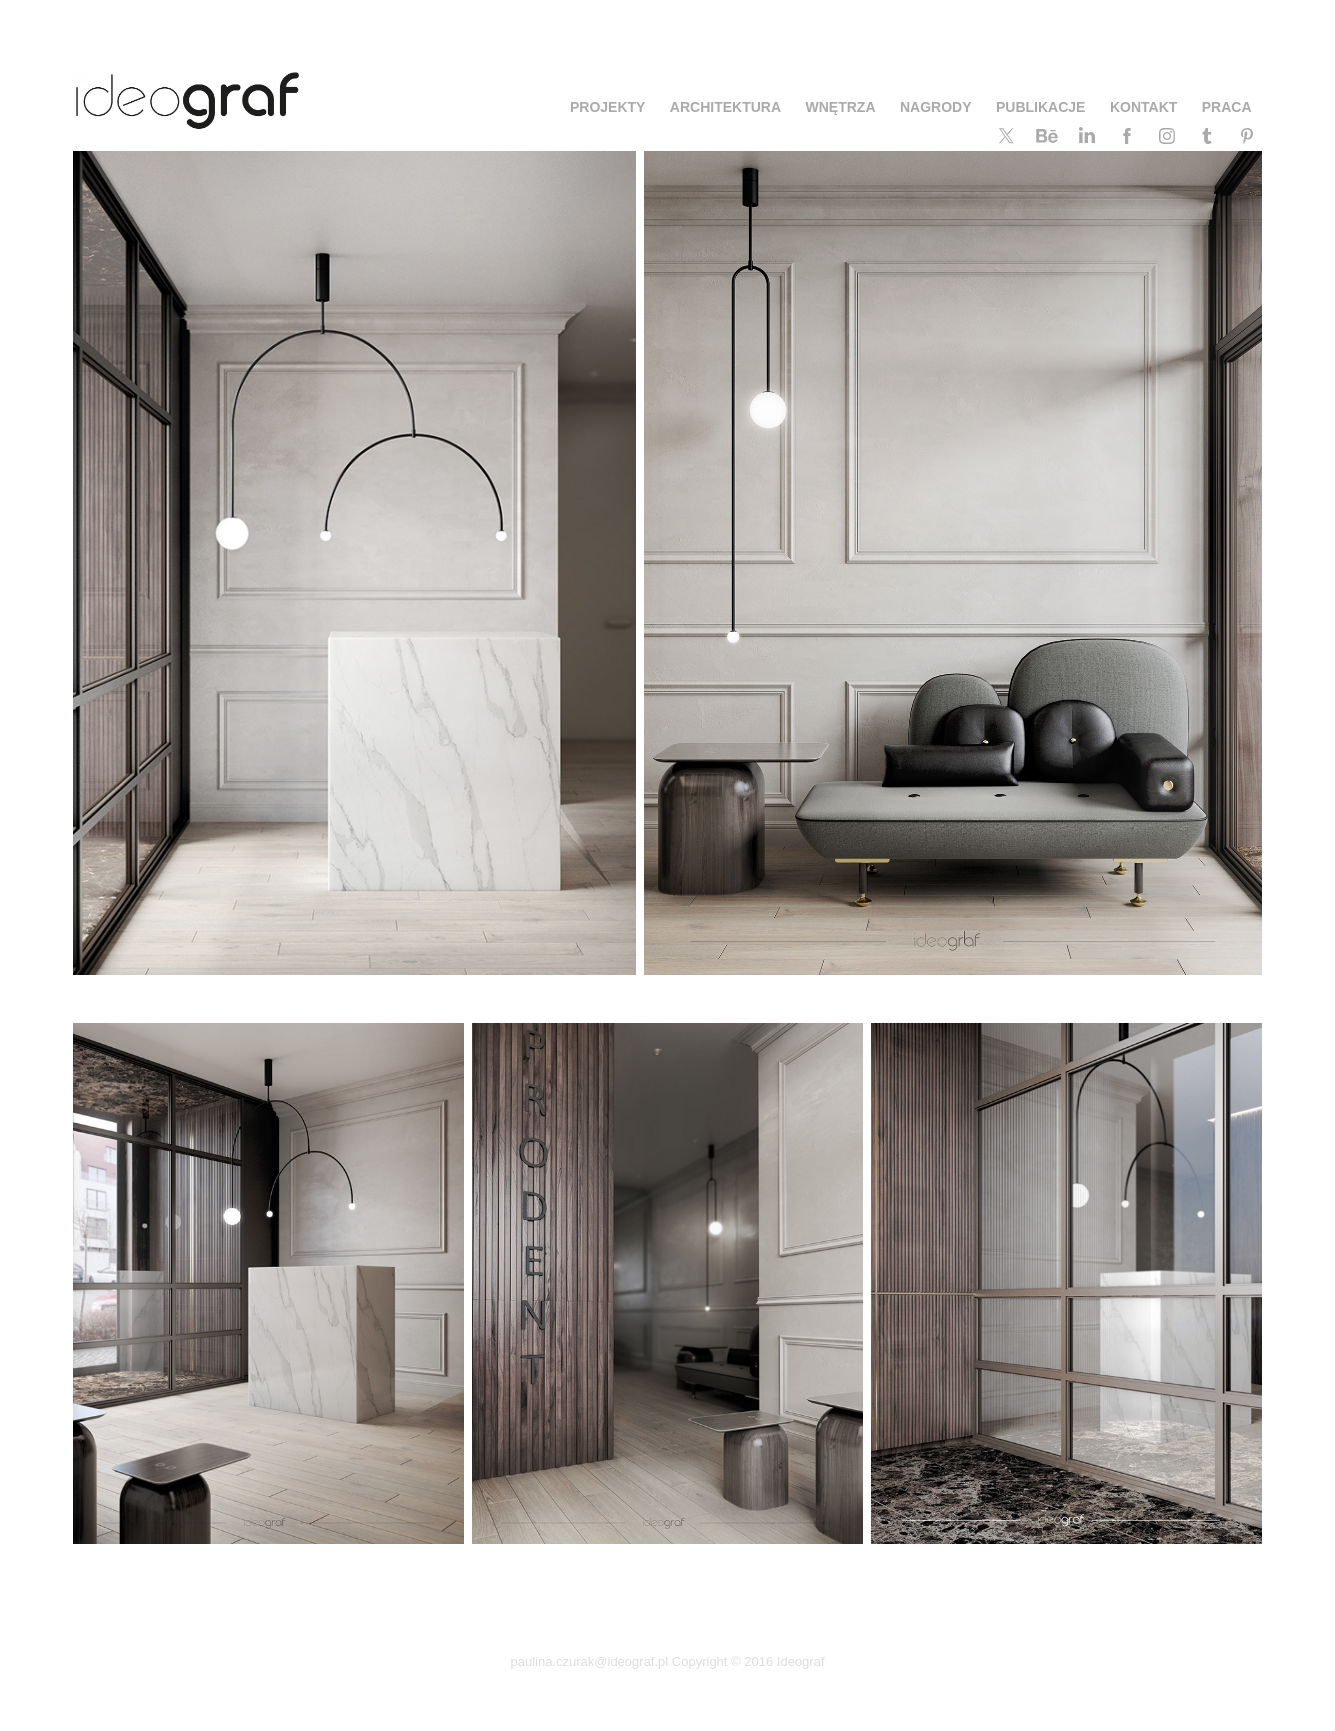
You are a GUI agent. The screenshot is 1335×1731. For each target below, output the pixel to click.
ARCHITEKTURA (725, 107)
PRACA (1227, 107)
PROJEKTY (607, 107)
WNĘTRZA (841, 107)
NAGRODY (936, 107)
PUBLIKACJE (1040, 107)
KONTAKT (1143, 107)
